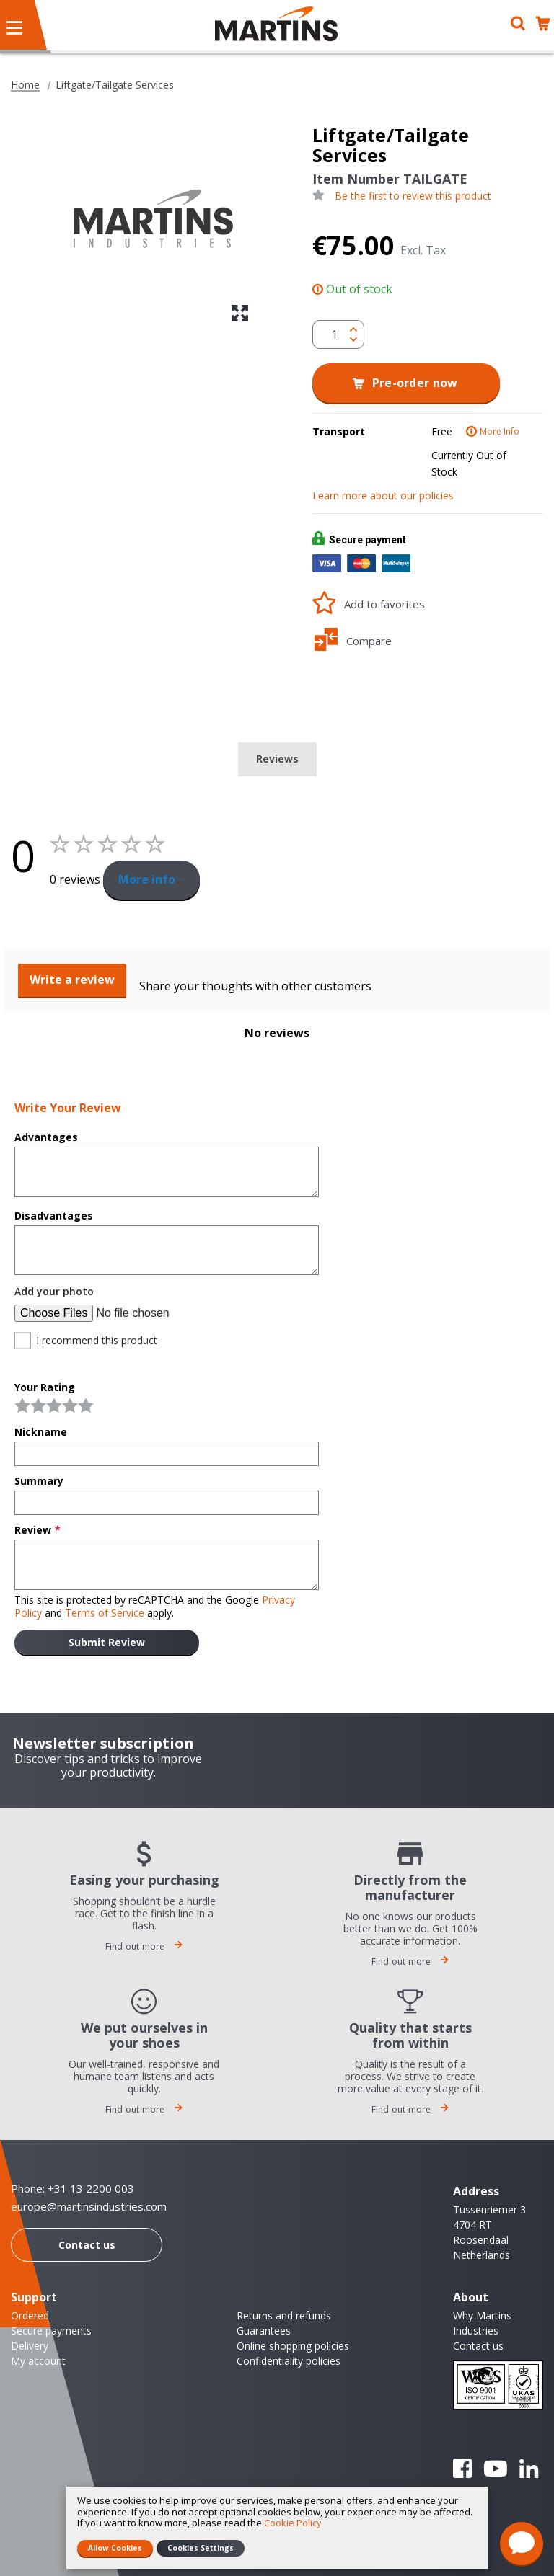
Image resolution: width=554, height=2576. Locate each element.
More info (146, 879)
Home (25, 85)
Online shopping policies (293, 2346)
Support (34, 2297)
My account (38, 2361)
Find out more (144, 1946)
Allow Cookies (115, 2548)
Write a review (72, 979)
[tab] (277, 759)
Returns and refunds (284, 2315)
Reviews (277, 758)
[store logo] (276, 23)
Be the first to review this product (413, 196)
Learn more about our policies (383, 495)
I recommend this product (96, 1340)
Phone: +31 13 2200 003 (72, 2188)
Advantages (46, 1137)
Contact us (86, 2245)
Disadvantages (53, 1216)
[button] (240, 313)
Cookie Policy (293, 2522)
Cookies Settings (200, 2548)
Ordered (30, 2315)
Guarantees (264, 2330)
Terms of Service (104, 1613)
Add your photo (54, 1291)
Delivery (29, 2346)
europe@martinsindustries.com (89, 2206)
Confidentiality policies (288, 2361)
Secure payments (51, 2330)
